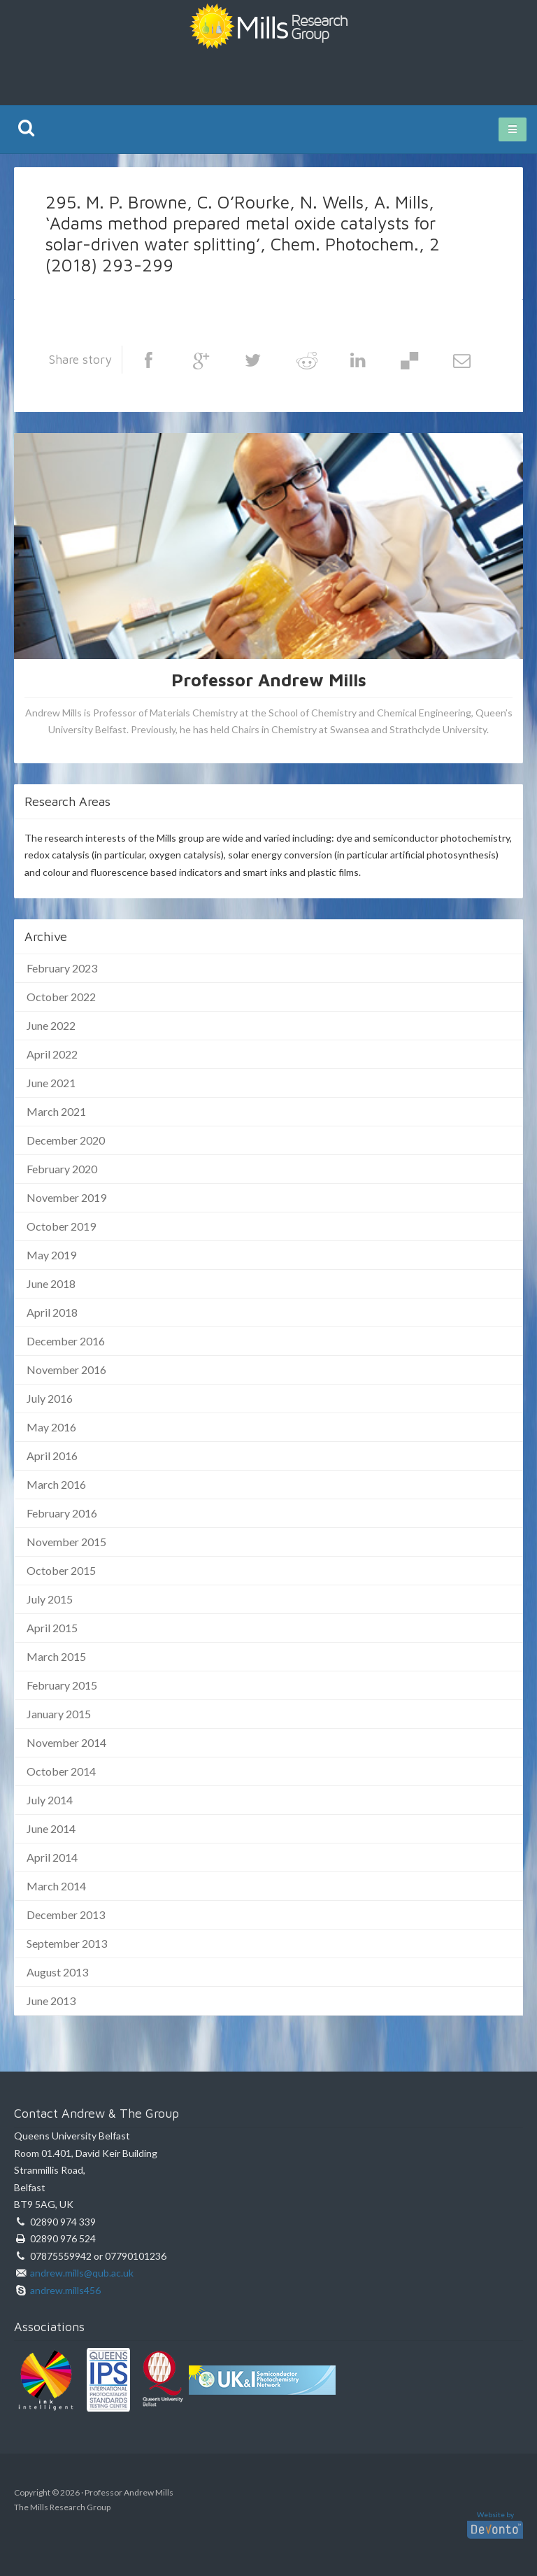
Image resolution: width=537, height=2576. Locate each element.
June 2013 (51, 2000)
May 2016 (51, 1427)
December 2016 (66, 1340)
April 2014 (52, 1857)
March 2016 (56, 1484)
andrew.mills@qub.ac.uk (82, 2273)
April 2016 (52, 1455)
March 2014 (56, 1885)
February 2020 (62, 1168)
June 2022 (51, 1025)
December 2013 (66, 1914)
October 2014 (61, 1771)
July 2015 (50, 1599)
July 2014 (50, 1799)
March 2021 (56, 1111)
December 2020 (66, 1140)
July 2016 (50, 1398)
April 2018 (52, 1312)
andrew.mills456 (65, 2290)
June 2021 (51, 1082)
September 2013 (67, 1943)
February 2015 (62, 1685)
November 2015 (66, 1541)
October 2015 (61, 1570)
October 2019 (61, 1226)
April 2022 (52, 1054)
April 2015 (52, 1627)
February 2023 (62, 968)
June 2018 (51, 1283)
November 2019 (66, 1197)
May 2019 (51, 1254)
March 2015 (56, 1656)
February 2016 (62, 1513)
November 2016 (66, 1369)
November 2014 (66, 1742)
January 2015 (59, 1713)
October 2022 (61, 996)
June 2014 (51, 1828)
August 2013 (57, 1972)
